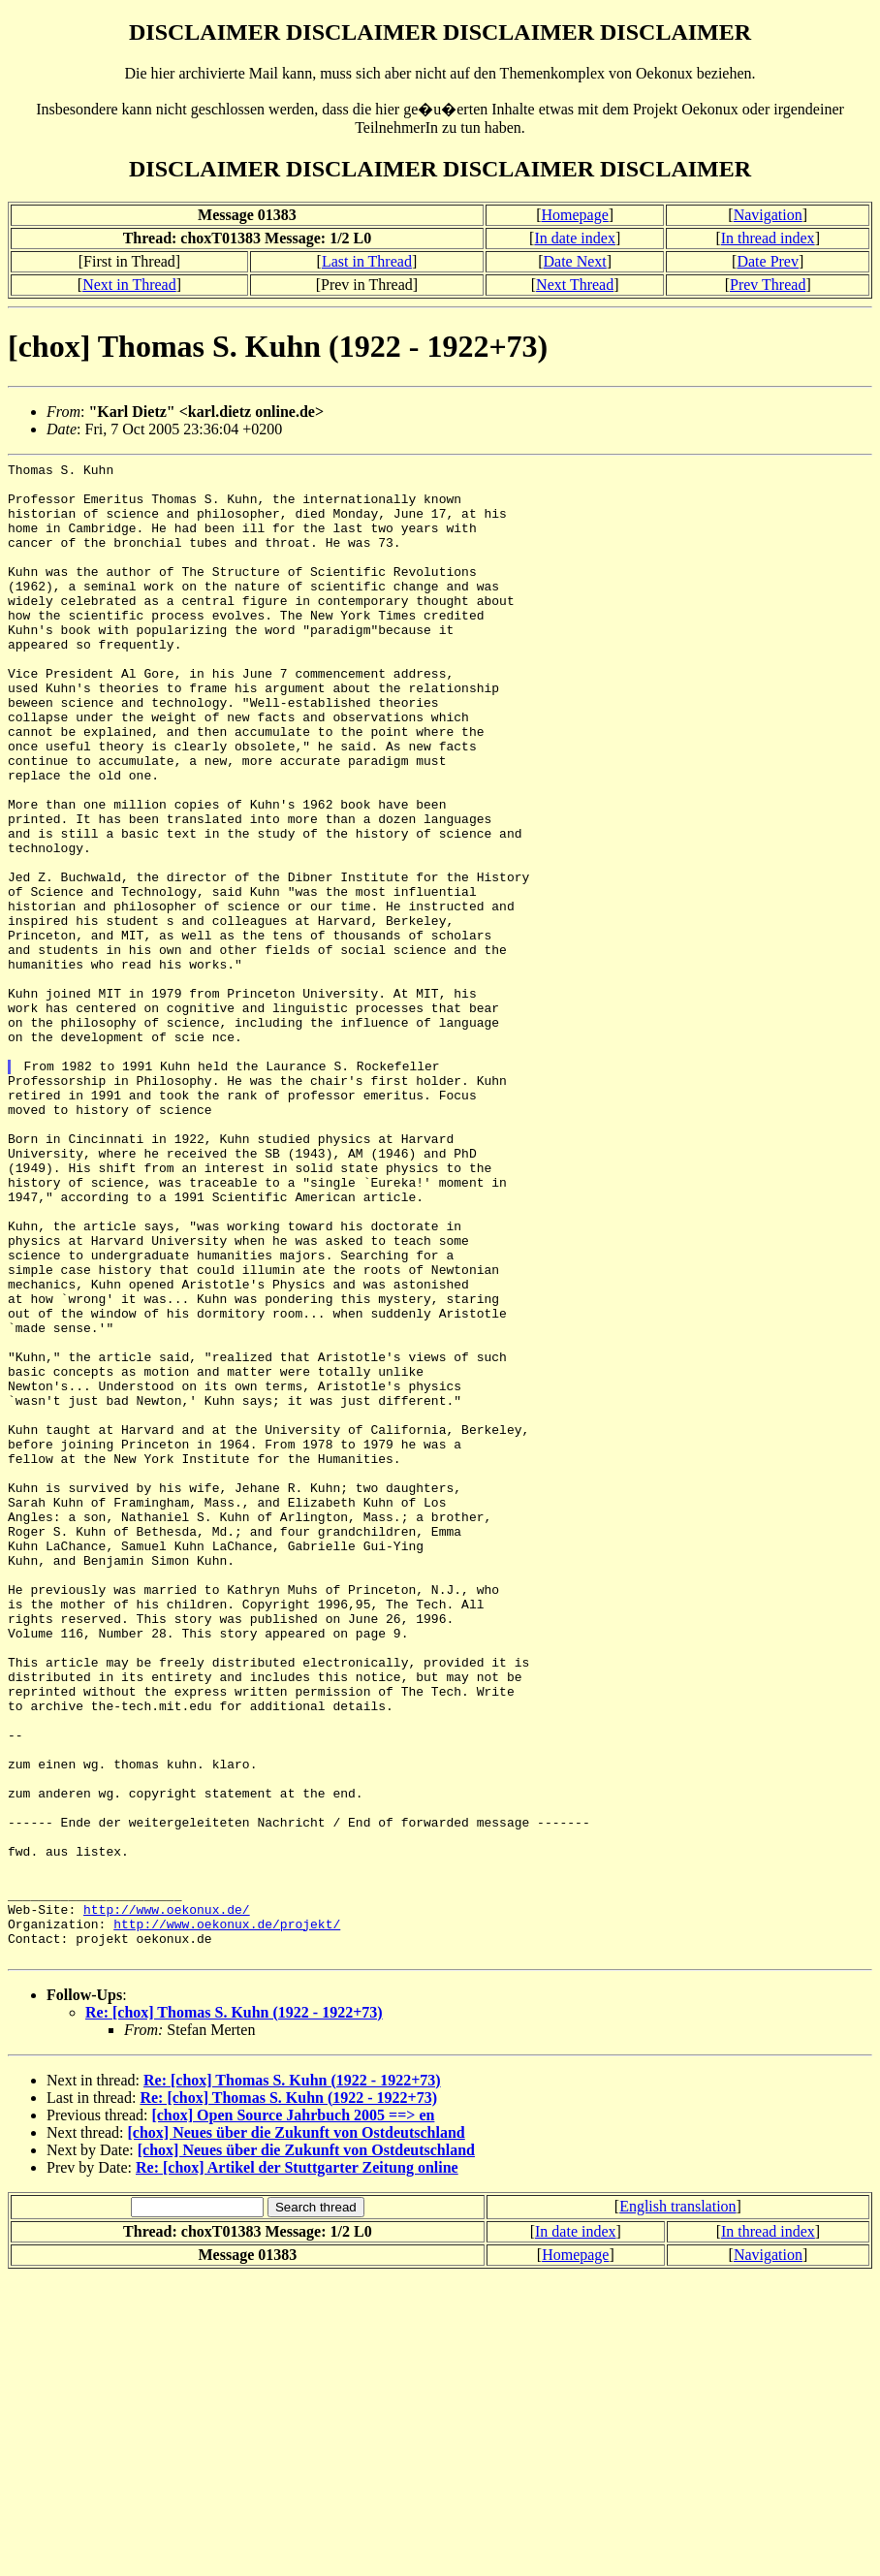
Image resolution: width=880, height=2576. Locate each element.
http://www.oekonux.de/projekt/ (226, 2217)
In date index (574, 238)
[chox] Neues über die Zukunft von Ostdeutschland (296, 2432)
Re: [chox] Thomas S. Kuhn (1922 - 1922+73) (234, 2312)
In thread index (768, 238)
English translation (677, 2505)
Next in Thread (129, 284)
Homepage (575, 215)
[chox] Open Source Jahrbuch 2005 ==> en (292, 2414)
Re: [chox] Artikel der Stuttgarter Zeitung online (297, 2467)
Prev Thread (767, 284)
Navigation (768, 215)
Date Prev (768, 261)
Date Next (575, 261)
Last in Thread (367, 261)
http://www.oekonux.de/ (166, 2200)
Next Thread (574, 284)
